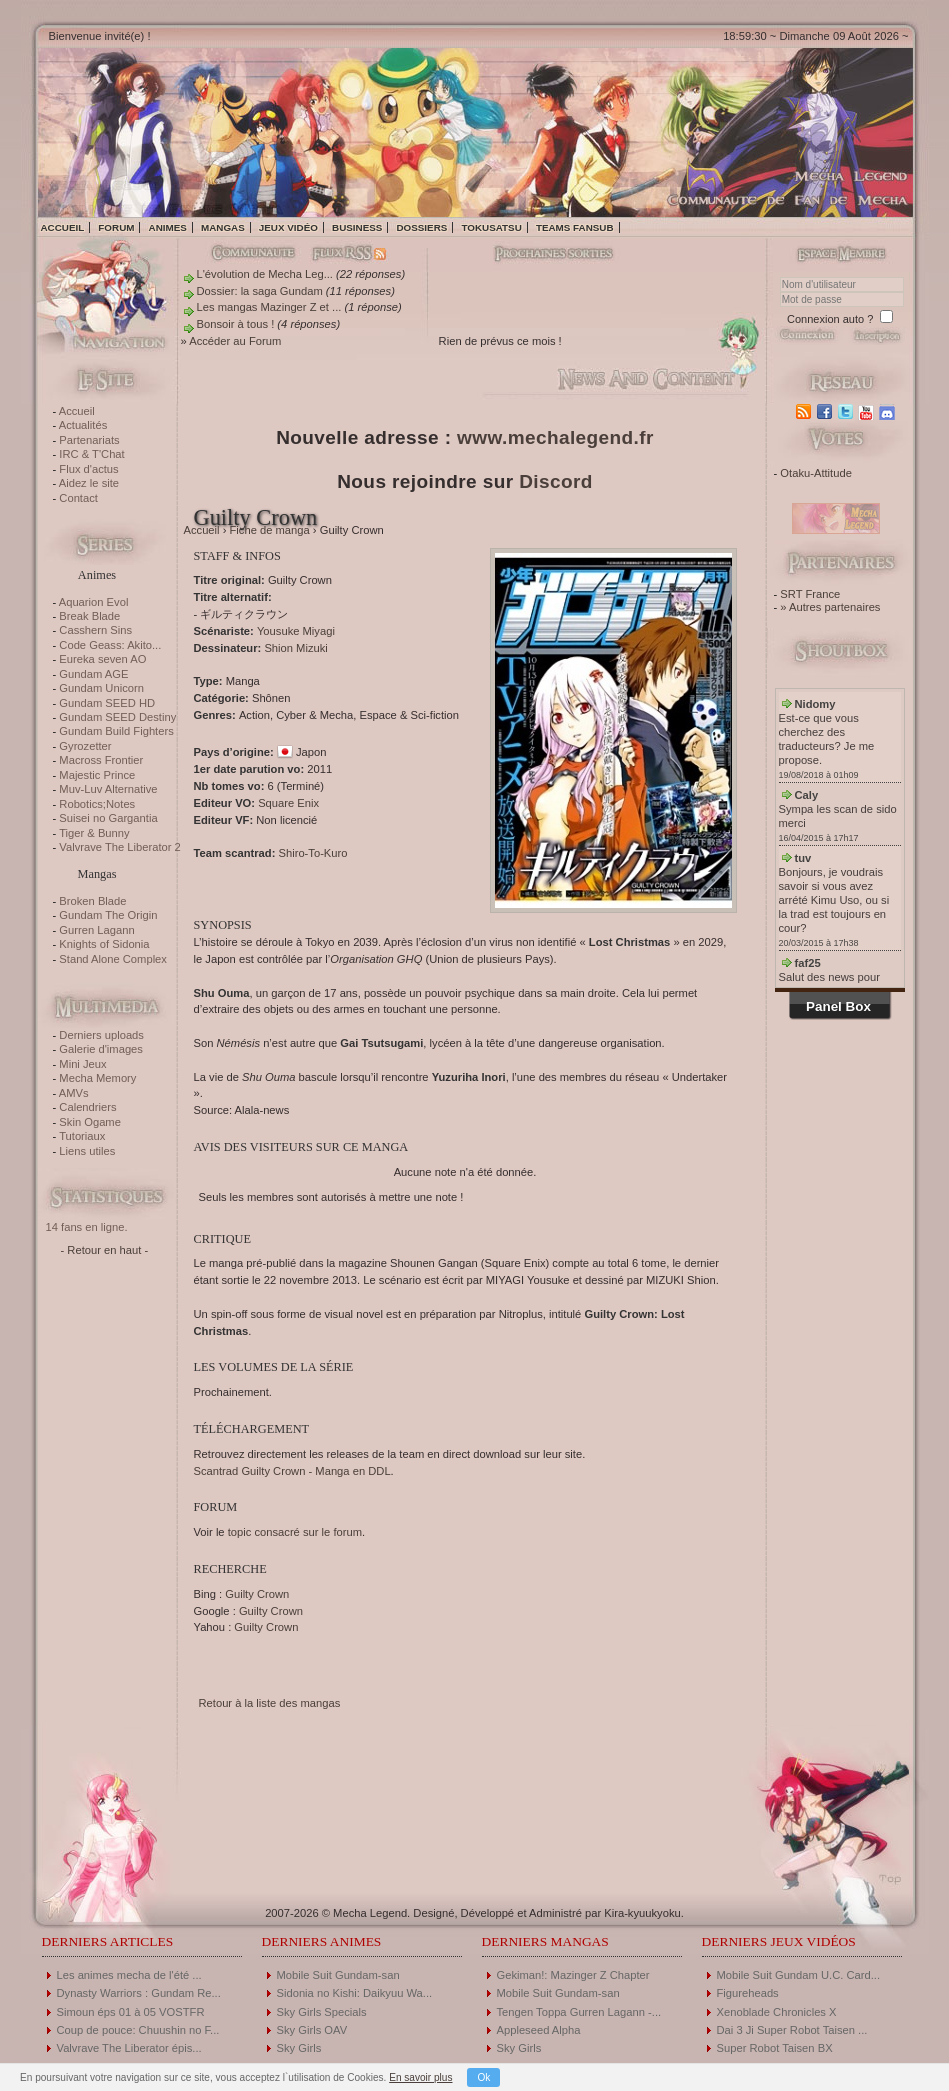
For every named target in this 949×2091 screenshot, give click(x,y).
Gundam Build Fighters (116, 731)
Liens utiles (87, 1151)
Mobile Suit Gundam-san (338, 1975)
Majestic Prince (97, 775)
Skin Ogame (90, 1122)
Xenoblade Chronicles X (777, 2012)
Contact (78, 498)
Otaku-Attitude (816, 473)
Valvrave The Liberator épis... (129, 2048)
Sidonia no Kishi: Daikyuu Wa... (355, 1993)
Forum (116, 227)
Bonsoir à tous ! (236, 324)
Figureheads (748, 1993)
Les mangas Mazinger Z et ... (269, 307)
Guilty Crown (257, 1594)
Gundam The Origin (108, 915)
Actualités (83, 425)
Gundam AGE (93, 674)
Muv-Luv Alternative (108, 789)
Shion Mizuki (295, 648)
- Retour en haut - (105, 1250)
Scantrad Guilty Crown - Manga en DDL (292, 1471)
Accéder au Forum (235, 341)
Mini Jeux (82, 1064)
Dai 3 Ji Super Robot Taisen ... (792, 2030)
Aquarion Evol (94, 602)
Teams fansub (575, 227)
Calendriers (87, 1107)
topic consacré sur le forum (295, 1532)
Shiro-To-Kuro (312, 853)
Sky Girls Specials (322, 2012)
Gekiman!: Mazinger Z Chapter (573, 1975)
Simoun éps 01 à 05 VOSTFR (131, 2012)
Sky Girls (299, 2048)
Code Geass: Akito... (110, 645)
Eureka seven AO (102, 659)
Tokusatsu (491, 227)
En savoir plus (420, 2077)
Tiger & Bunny (94, 833)
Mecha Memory (97, 1078)
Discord (556, 481)
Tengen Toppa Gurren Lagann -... (579, 2012)
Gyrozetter (85, 746)
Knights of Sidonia (104, 944)
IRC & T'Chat (91, 454)
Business (357, 227)
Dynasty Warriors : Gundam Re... (139, 1993)
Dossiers (421, 227)
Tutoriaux (82, 1136)
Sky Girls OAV (312, 2030)
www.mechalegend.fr (555, 437)
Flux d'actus (88, 469)
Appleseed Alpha (539, 2030)
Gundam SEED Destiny (117, 717)
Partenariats (89, 440)
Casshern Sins (95, 630)
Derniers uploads (101, 1035)
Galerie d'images (101, 1049)
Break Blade (89, 616)
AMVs (74, 1093)
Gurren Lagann (96, 930)
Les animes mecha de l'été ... (129, 1975)
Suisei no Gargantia (108, 818)
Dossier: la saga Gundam (260, 291)
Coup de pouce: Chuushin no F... (138, 2030)
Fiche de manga (270, 530)
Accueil (63, 227)
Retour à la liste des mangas (270, 1703)
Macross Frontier (101, 760)
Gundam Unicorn (101, 688)
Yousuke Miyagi (296, 631)
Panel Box (838, 1006)
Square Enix (288, 803)
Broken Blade (92, 901)
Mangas (223, 227)
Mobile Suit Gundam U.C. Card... (799, 1975)
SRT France (810, 594)
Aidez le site (89, 483)
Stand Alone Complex (113, 959)
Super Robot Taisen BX (775, 2048)
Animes (168, 227)
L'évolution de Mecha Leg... (265, 274)
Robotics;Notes (97, 804)
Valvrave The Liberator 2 (119, 847)
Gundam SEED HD (107, 703)
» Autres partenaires (830, 607)
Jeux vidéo (288, 227)
